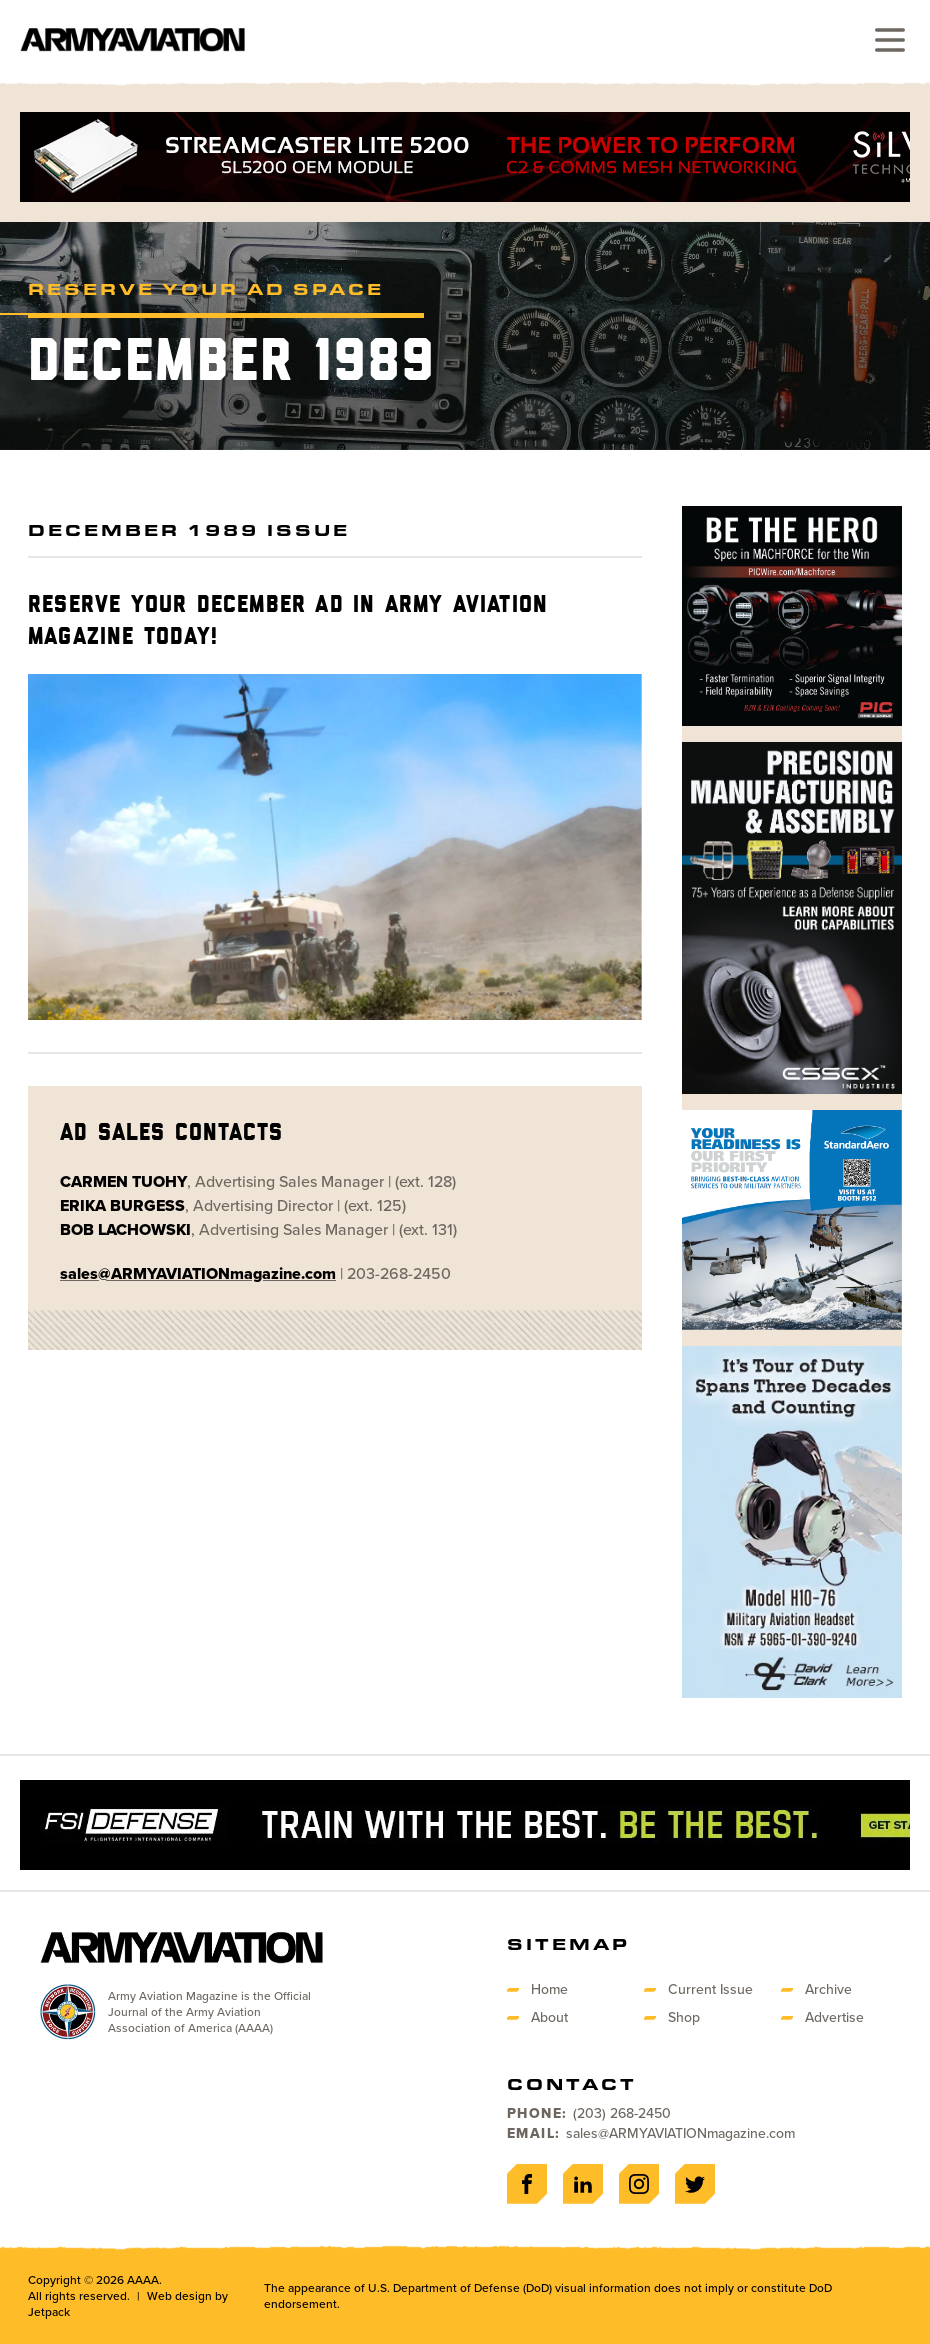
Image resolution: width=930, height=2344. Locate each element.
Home (549, 1989)
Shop (684, 2017)
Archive (828, 1989)
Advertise (834, 2017)
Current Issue (710, 1989)
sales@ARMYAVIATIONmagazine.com (680, 2133)
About (549, 2017)
